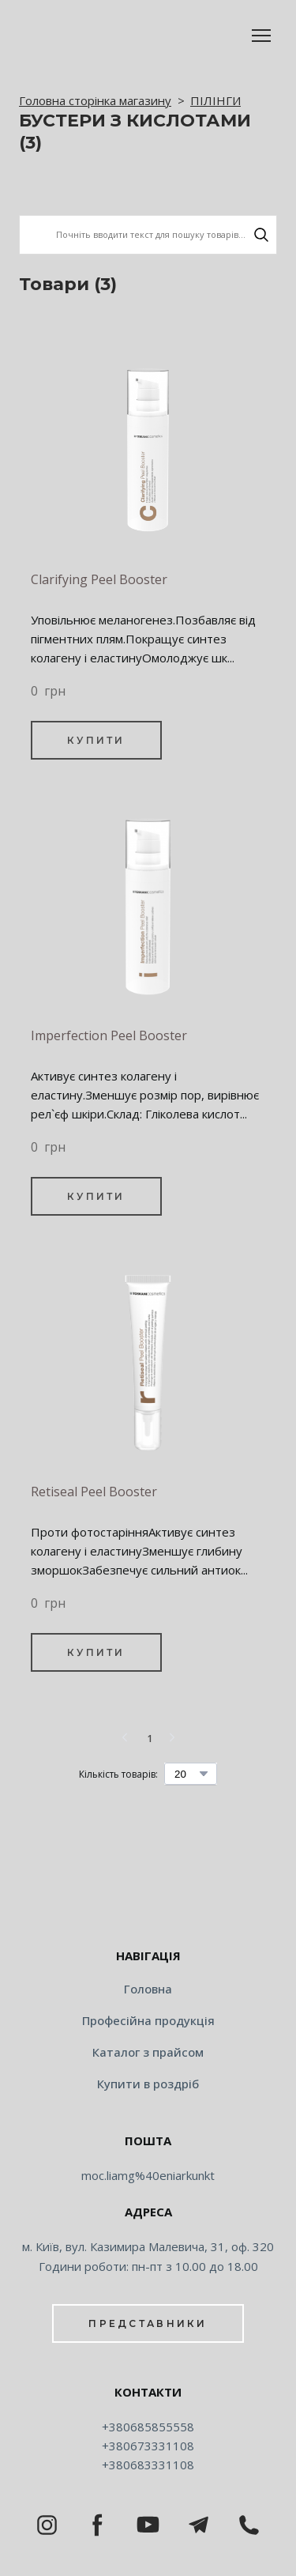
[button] (261, 234)
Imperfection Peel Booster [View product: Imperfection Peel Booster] (109, 1035)
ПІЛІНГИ (215, 100)
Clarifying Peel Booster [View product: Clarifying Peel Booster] (99, 579)
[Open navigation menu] (261, 35)
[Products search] (148, 234)
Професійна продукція (148, 2020)
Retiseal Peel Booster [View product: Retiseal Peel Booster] (94, 1491)
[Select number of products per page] (190, 1774)
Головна (148, 1989)
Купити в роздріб (148, 2083)
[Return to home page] (148, 1906)
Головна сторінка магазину (95, 100)
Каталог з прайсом (148, 2052)
